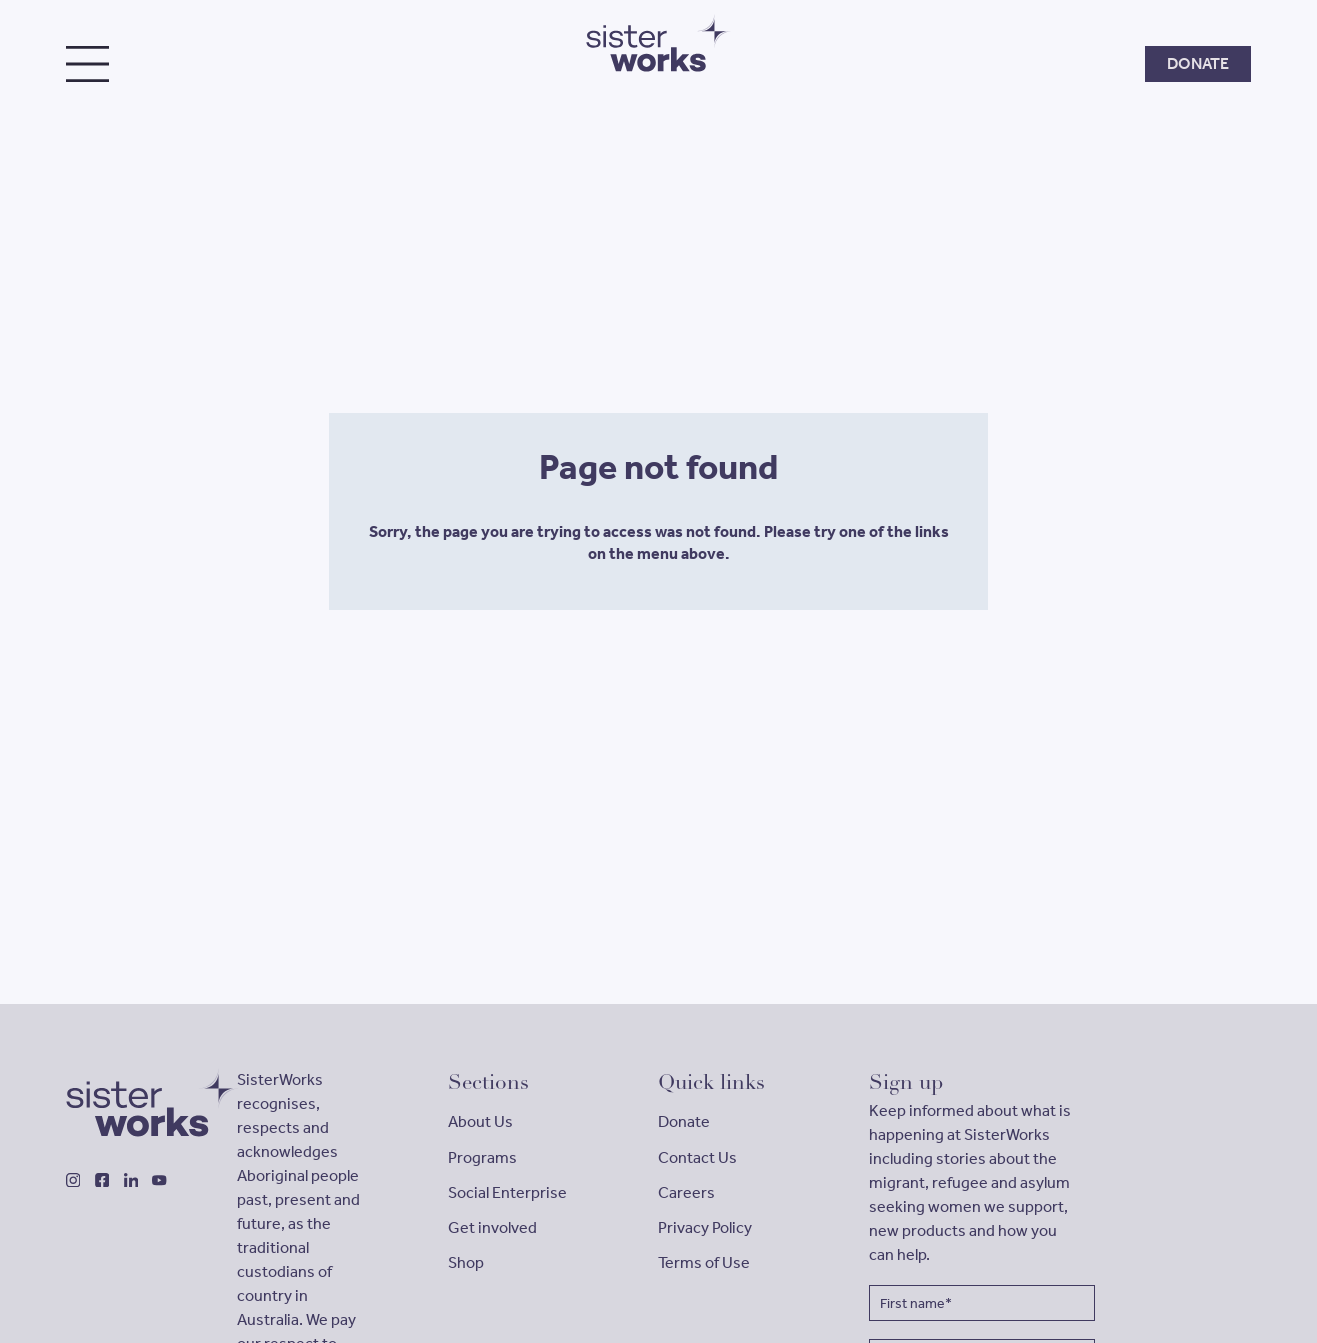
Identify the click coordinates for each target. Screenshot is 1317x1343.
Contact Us (697, 1157)
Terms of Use (704, 1262)
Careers (686, 1192)
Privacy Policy (705, 1227)
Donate (684, 1121)
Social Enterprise (507, 1192)
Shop (466, 1262)
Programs (482, 1157)
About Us (480, 1121)
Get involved (492, 1227)
